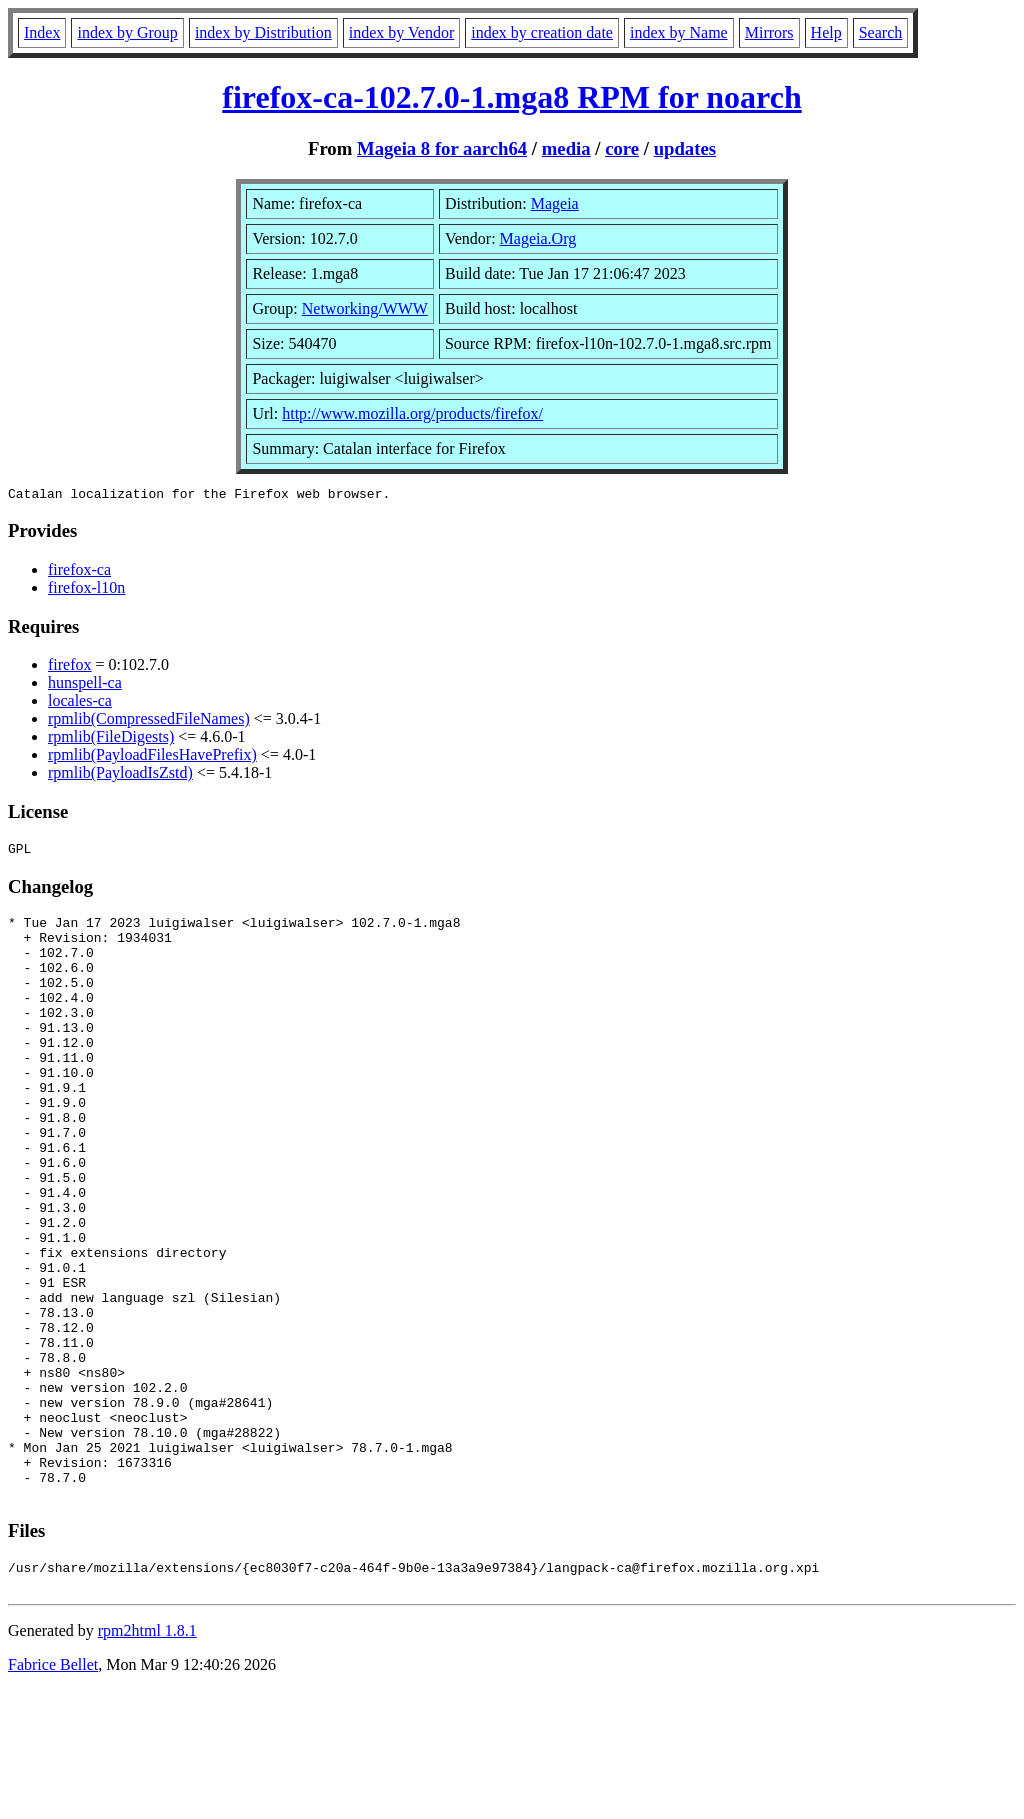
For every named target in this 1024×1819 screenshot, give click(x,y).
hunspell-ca (85, 685)
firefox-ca (79, 572)
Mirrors (769, 32)
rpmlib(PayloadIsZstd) (120, 775)
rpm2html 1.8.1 (147, 1759)
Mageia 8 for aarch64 (442, 148)
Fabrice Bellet (53, 1793)
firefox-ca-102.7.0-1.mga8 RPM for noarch (511, 97)
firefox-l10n (86, 590)
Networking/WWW (365, 308)
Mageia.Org (538, 238)
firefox (70, 667)
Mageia (555, 203)
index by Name (679, 32)
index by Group (127, 32)
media (566, 148)
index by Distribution (263, 32)
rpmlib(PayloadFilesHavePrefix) (152, 757)
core (622, 148)
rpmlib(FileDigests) (111, 739)
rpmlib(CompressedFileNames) (149, 721)
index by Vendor (401, 32)
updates (685, 148)
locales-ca (80, 703)
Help (826, 32)
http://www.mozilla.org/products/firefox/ (412, 413)
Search (881, 32)
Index (42, 32)
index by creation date (542, 32)
